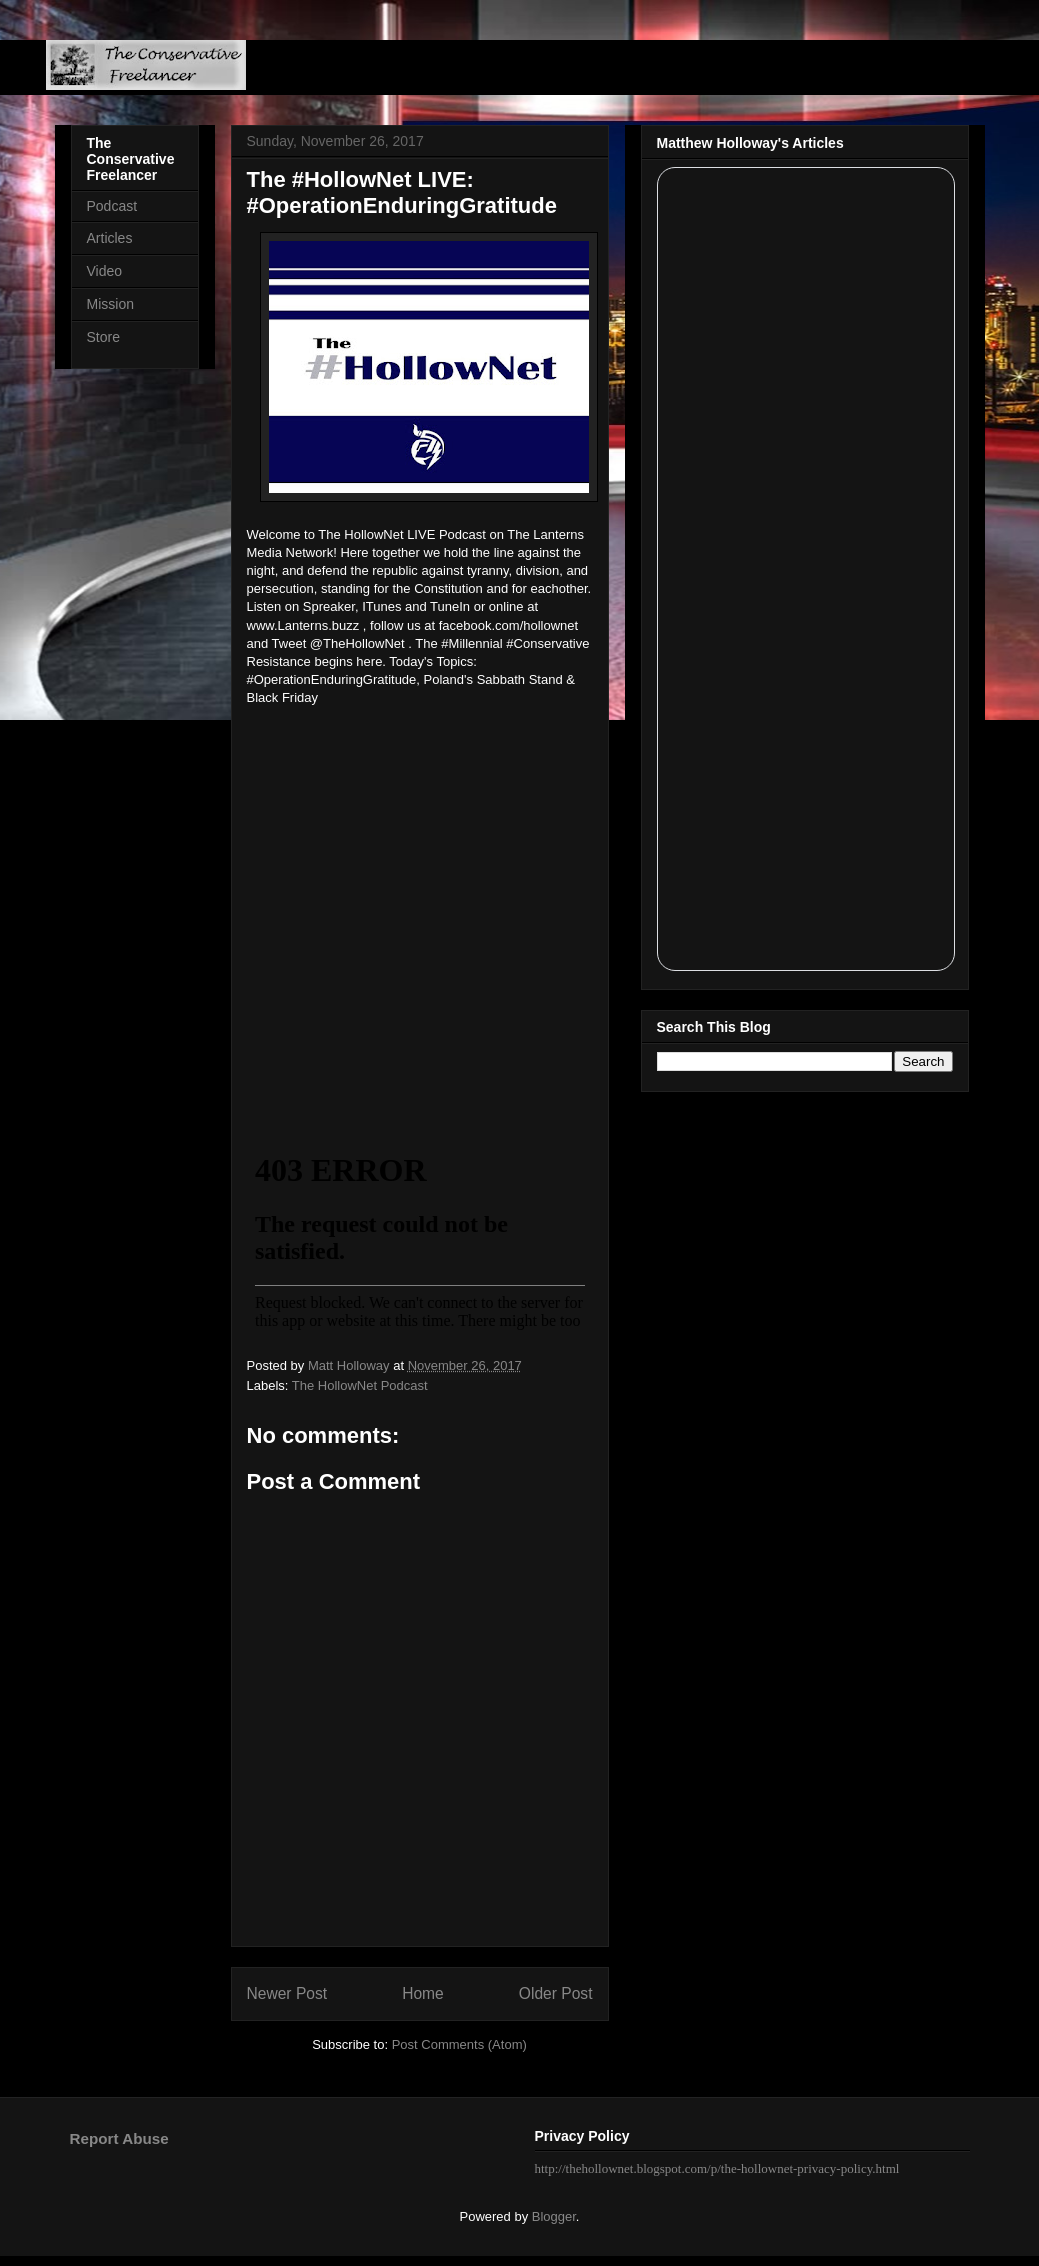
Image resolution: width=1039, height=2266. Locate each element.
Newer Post (287, 1993)
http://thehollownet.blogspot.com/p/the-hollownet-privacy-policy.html (717, 2168)
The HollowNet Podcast (360, 1385)
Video (105, 271)
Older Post (556, 1993)
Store (103, 337)
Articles (110, 238)
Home (423, 1993)
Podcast (112, 206)
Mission (110, 304)
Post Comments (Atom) (459, 2044)
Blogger (554, 2216)
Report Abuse (119, 2138)
